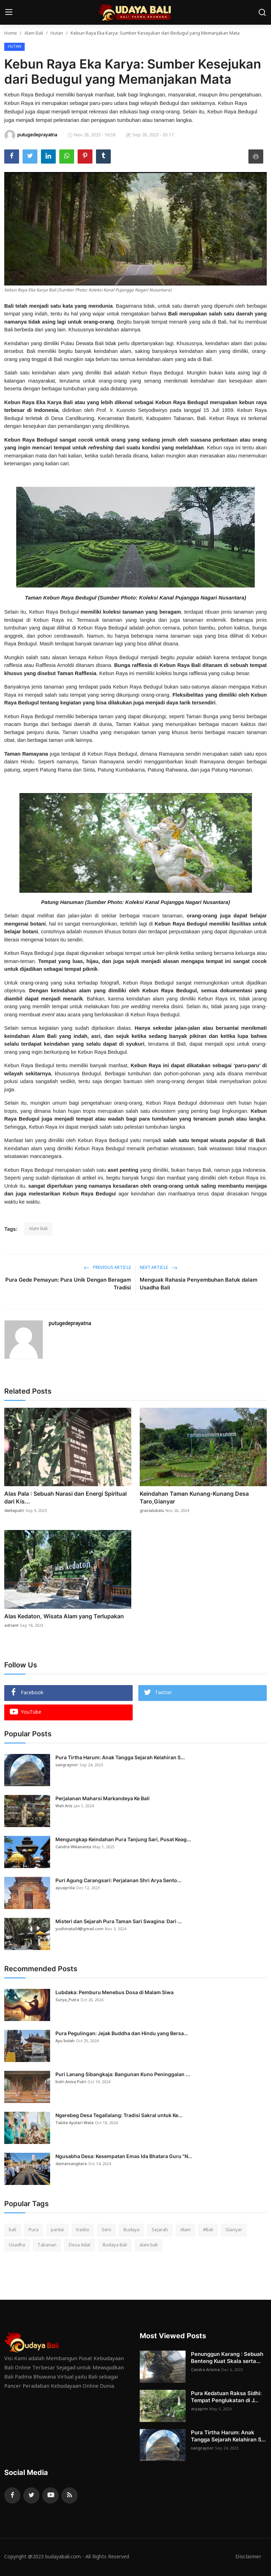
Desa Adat (79, 2245)
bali (12, 2230)
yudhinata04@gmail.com (79, 1929)
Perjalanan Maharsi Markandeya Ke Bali (102, 1798)
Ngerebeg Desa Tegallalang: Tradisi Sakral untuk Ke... (118, 2115)
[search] (262, 12)
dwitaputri (14, 1511)
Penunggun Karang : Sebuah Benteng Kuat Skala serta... (227, 2357)
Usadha (17, 2245)
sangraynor (66, 1765)
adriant (11, 1626)
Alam (185, 2230)
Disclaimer (248, 2557)
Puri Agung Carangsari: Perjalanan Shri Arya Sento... (118, 1880)
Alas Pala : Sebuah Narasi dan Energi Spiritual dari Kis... (65, 1497)
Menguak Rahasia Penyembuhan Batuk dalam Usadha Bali (198, 1283)
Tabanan (46, 2245)
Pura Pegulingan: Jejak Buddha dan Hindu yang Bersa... (121, 2033)
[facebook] (12, 2495)
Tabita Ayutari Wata (74, 2123)
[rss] (69, 2495)
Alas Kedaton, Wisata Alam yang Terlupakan (64, 1616)
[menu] (9, 12)
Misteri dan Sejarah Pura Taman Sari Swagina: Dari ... (118, 1921)
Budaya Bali (115, 2245)
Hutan (56, 33)
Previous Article (107, 1267)
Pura (33, 2230)
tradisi (82, 2230)
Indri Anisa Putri (70, 2082)
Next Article (158, 1267)
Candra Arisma (205, 2370)
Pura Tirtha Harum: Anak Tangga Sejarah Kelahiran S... (120, 1757)
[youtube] (50, 2495)
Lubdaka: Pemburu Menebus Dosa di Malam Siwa (114, 1992)
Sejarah (160, 2230)
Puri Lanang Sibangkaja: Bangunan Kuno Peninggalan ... (122, 2074)
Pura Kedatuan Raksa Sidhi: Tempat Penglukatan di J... (226, 2397)
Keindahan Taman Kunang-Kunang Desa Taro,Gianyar (194, 1497)
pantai (57, 2230)
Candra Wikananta (73, 1847)
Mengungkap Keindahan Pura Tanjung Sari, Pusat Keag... (123, 1839)
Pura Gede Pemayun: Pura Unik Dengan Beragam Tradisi (68, 1283)
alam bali (148, 2245)
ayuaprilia (65, 1888)
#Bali (208, 2230)
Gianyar (233, 2230)
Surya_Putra (67, 2000)
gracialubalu (152, 1511)
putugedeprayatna (70, 1323)
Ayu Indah (64, 2041)
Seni (106, 2230)
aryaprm (199, 2409)
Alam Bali (33, 33)
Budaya (131, 2230)
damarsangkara (71, 2164)
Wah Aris (63, 1806)
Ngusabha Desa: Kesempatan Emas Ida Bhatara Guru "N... (123, 2156)
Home (10, 33)
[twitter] (31, 2495)
